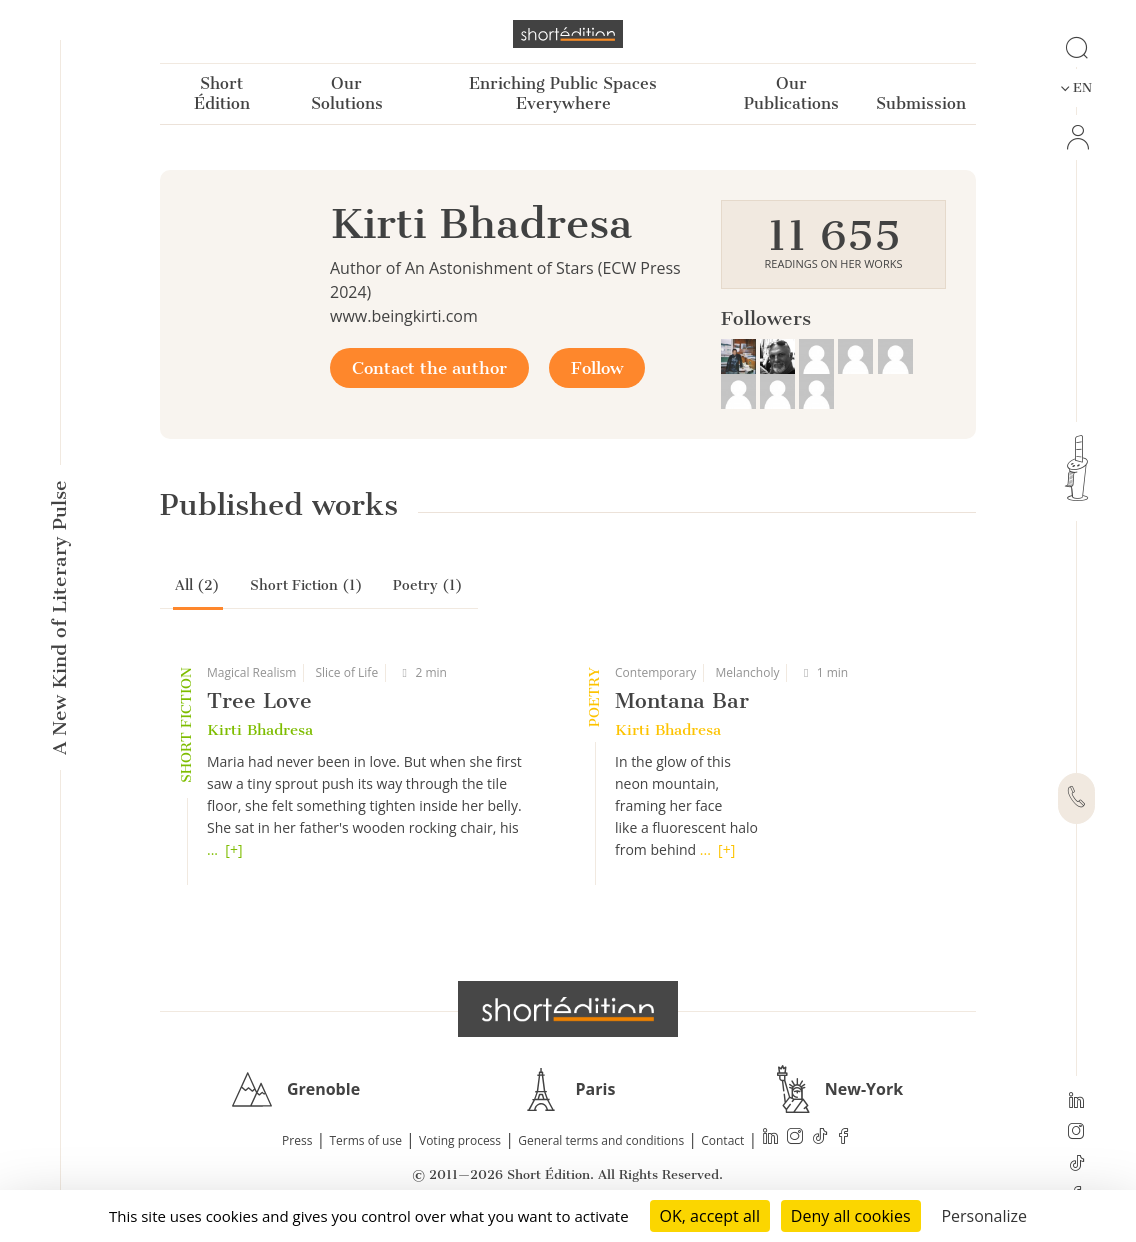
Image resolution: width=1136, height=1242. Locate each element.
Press (297, 1140)
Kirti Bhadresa (260, 730)
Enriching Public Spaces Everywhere (563, 93)
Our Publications (791, 93)
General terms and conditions (601, 1140)
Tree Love (259, 700)
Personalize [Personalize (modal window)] (984, 1216)
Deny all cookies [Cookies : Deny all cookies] (851, 1216)
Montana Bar (682, 700)
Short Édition (222, 93)
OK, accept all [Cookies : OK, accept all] (710, 1216)
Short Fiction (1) (306, 585)
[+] (233, 849)
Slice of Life (346, 672)
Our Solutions (347, 93)
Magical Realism (251, 672)
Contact (722, 1140)
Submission (921, 103)
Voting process (460, 1140)
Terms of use (366, 1140)
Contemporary (655, 672)
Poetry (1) (428, 585)
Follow (597, 368)
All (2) (197, 585)
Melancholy (747, 672)
